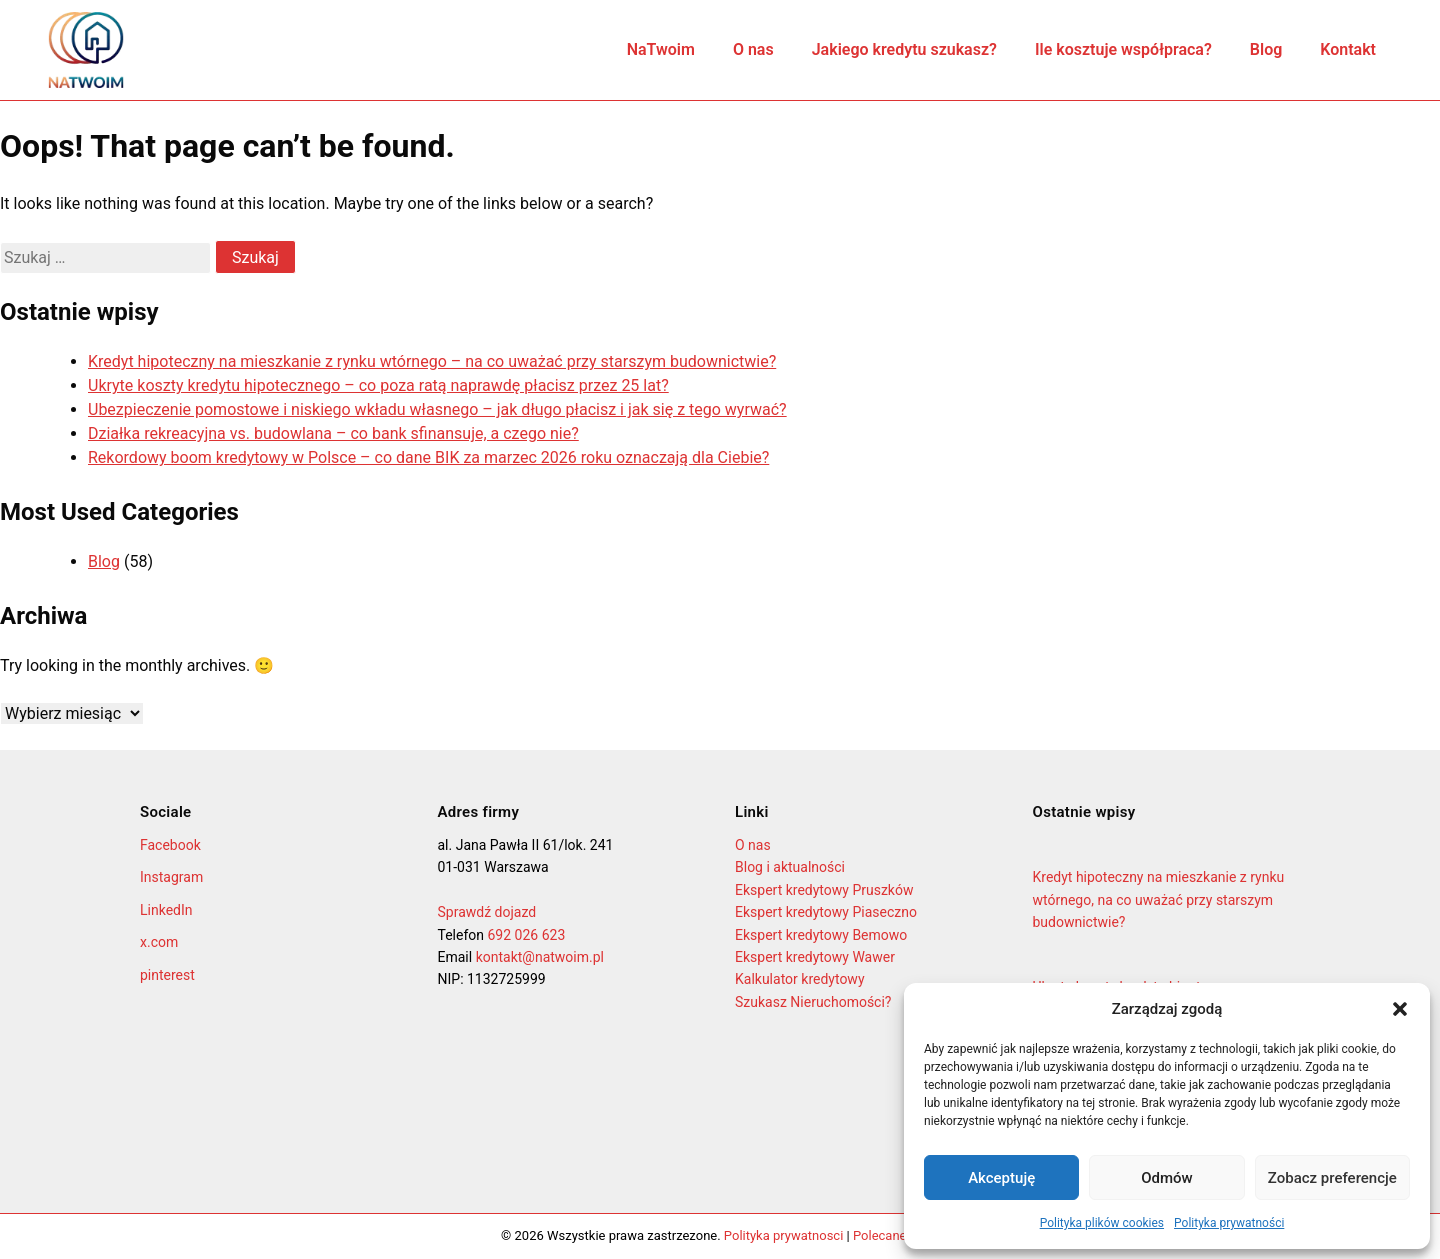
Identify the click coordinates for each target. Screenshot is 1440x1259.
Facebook (170, 845)
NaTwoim (661, 49)
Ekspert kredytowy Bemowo (821, 935)
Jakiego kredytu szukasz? (904, 49)
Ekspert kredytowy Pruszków (824, 890)
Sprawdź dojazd (487, 912)
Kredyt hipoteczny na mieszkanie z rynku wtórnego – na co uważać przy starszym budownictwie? (432, 361)
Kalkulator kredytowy (800, 979)
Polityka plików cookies (1102, 1223)
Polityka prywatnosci (783, 1235)
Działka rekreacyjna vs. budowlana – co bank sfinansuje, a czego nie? (333, 433)
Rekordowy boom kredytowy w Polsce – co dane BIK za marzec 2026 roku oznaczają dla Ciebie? (428, 457)
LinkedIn (166, 910)
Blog (1266, 49)
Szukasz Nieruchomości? (813, 1002)
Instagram (171, 877)
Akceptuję (1001, 1178)
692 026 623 (526, 935)
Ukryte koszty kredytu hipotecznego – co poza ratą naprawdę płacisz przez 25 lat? (378, 385)
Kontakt (1348, 49)
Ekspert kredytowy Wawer (815, 957)
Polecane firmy (896, 1235)
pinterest (167, 975)
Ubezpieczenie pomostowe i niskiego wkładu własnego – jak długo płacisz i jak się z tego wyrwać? (437, 409)
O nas (753, 49)
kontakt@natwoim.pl (540, 957)
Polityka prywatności (1229, 1223)
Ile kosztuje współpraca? (1123, 49)
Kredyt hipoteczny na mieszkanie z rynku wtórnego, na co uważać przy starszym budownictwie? (1159, 899)
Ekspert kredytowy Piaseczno (826, 912)
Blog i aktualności (790, 867)
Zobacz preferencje (1332, 1178)
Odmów (1167, 1178)
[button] (1400, 1009)
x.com (159, 942)
